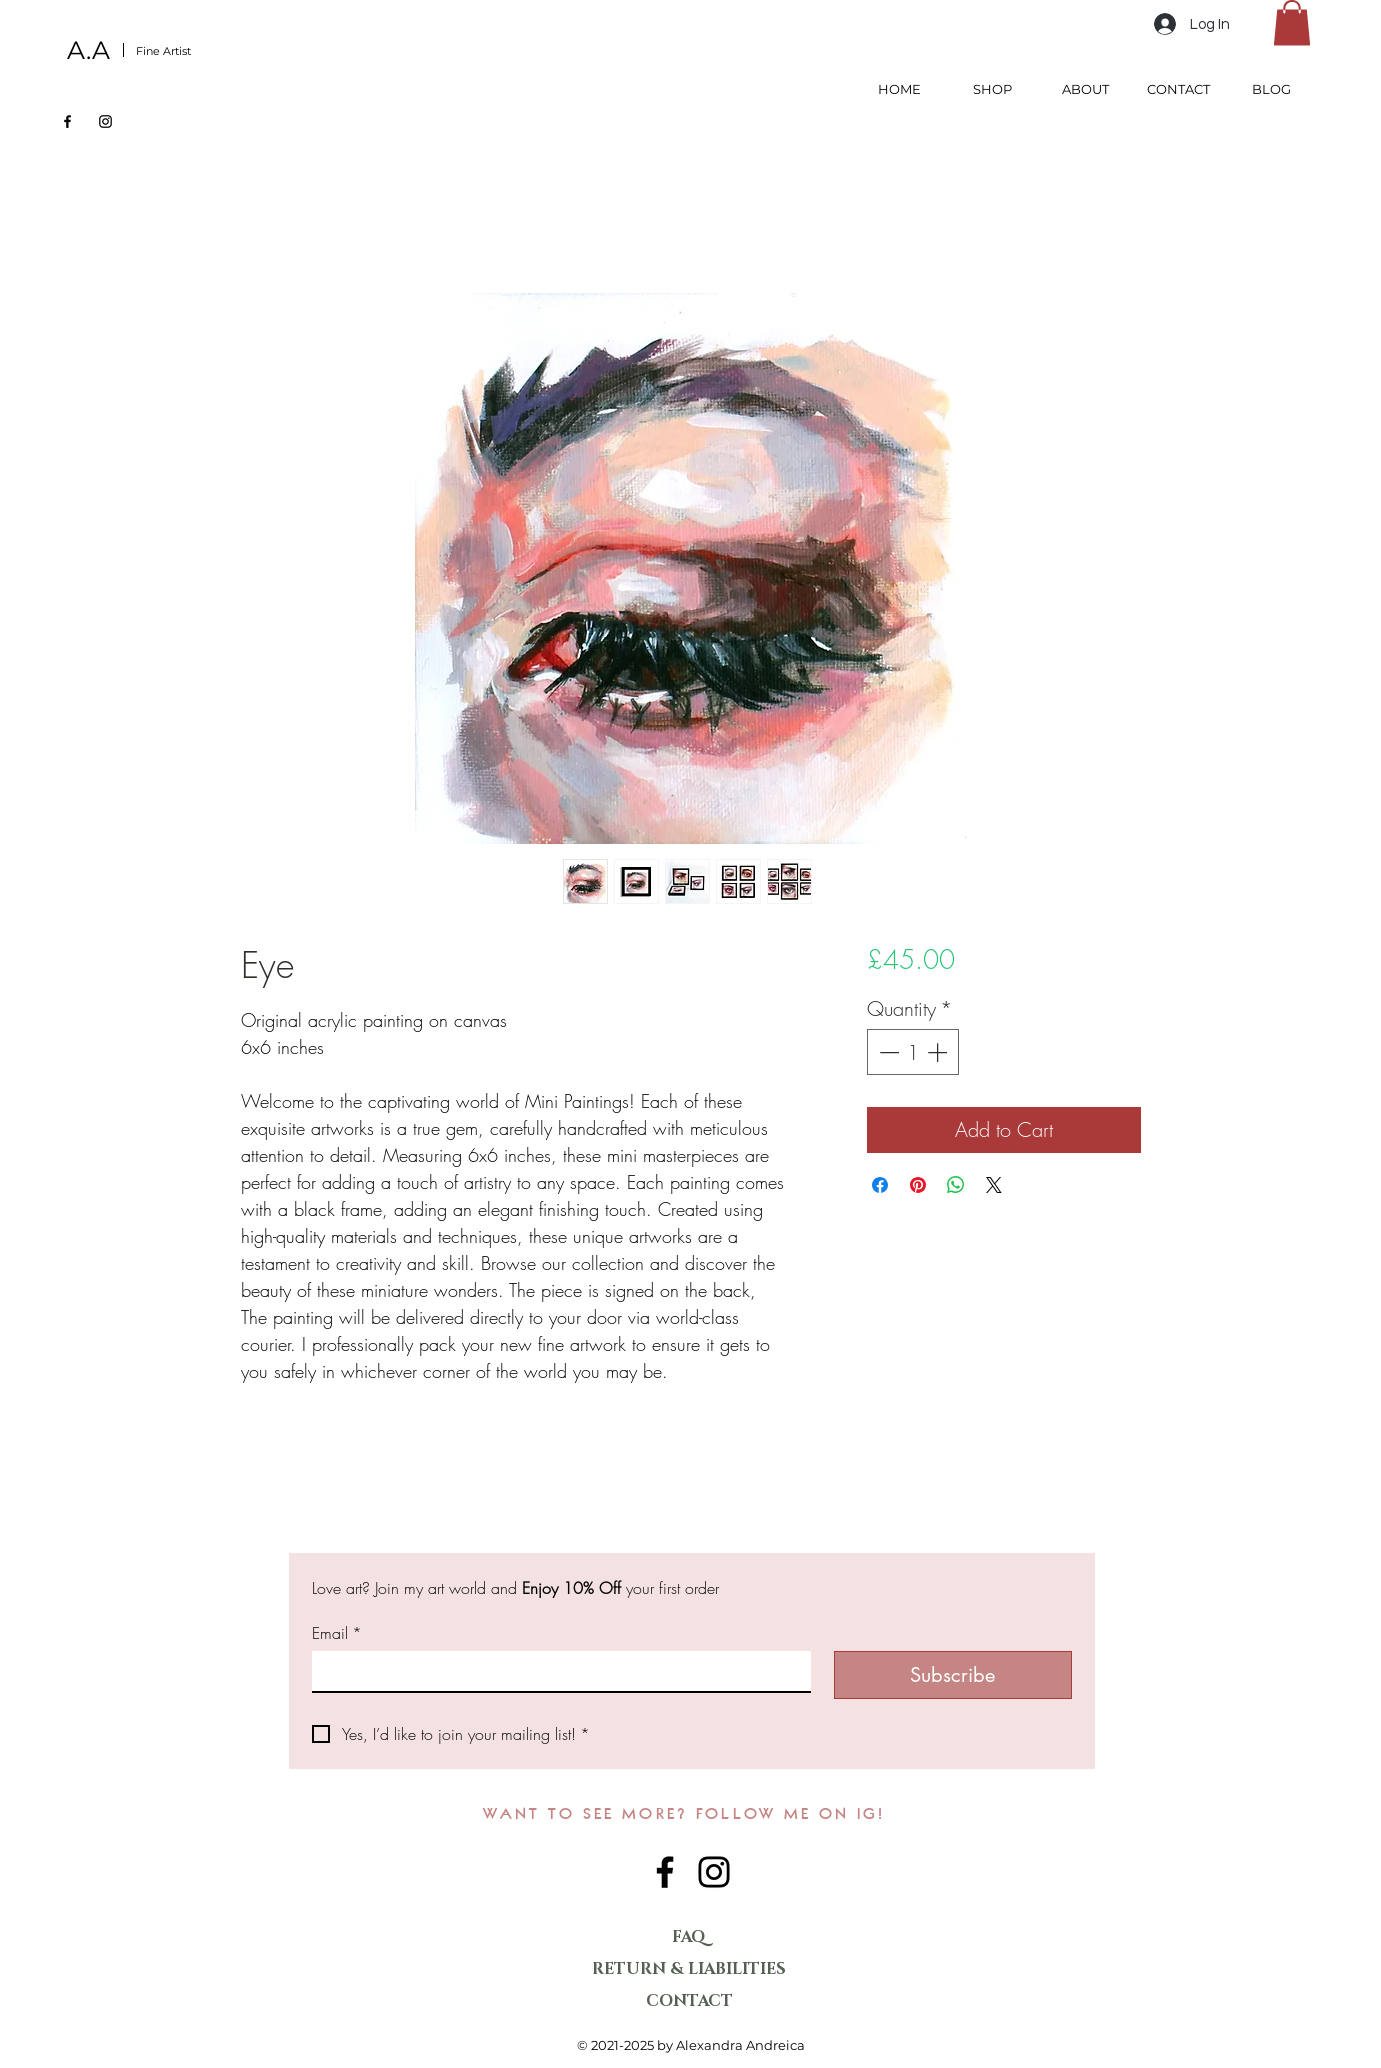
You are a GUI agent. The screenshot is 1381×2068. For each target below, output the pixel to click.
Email (337, 1633)
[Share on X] (994, 1185)
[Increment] (939, 1052)
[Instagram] (105, 121)
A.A (88, 50)
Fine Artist (163, 51)
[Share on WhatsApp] (956, 1185)
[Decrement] (887, 1052)
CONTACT (689, 2001)
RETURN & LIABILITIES (689, 1969)
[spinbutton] (913, 1052)
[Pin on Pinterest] (918, 1185)
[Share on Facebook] (880, 1185)
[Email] (555, 1671)
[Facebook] (67, 121)
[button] (1292, 22)
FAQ (689, 1937)
